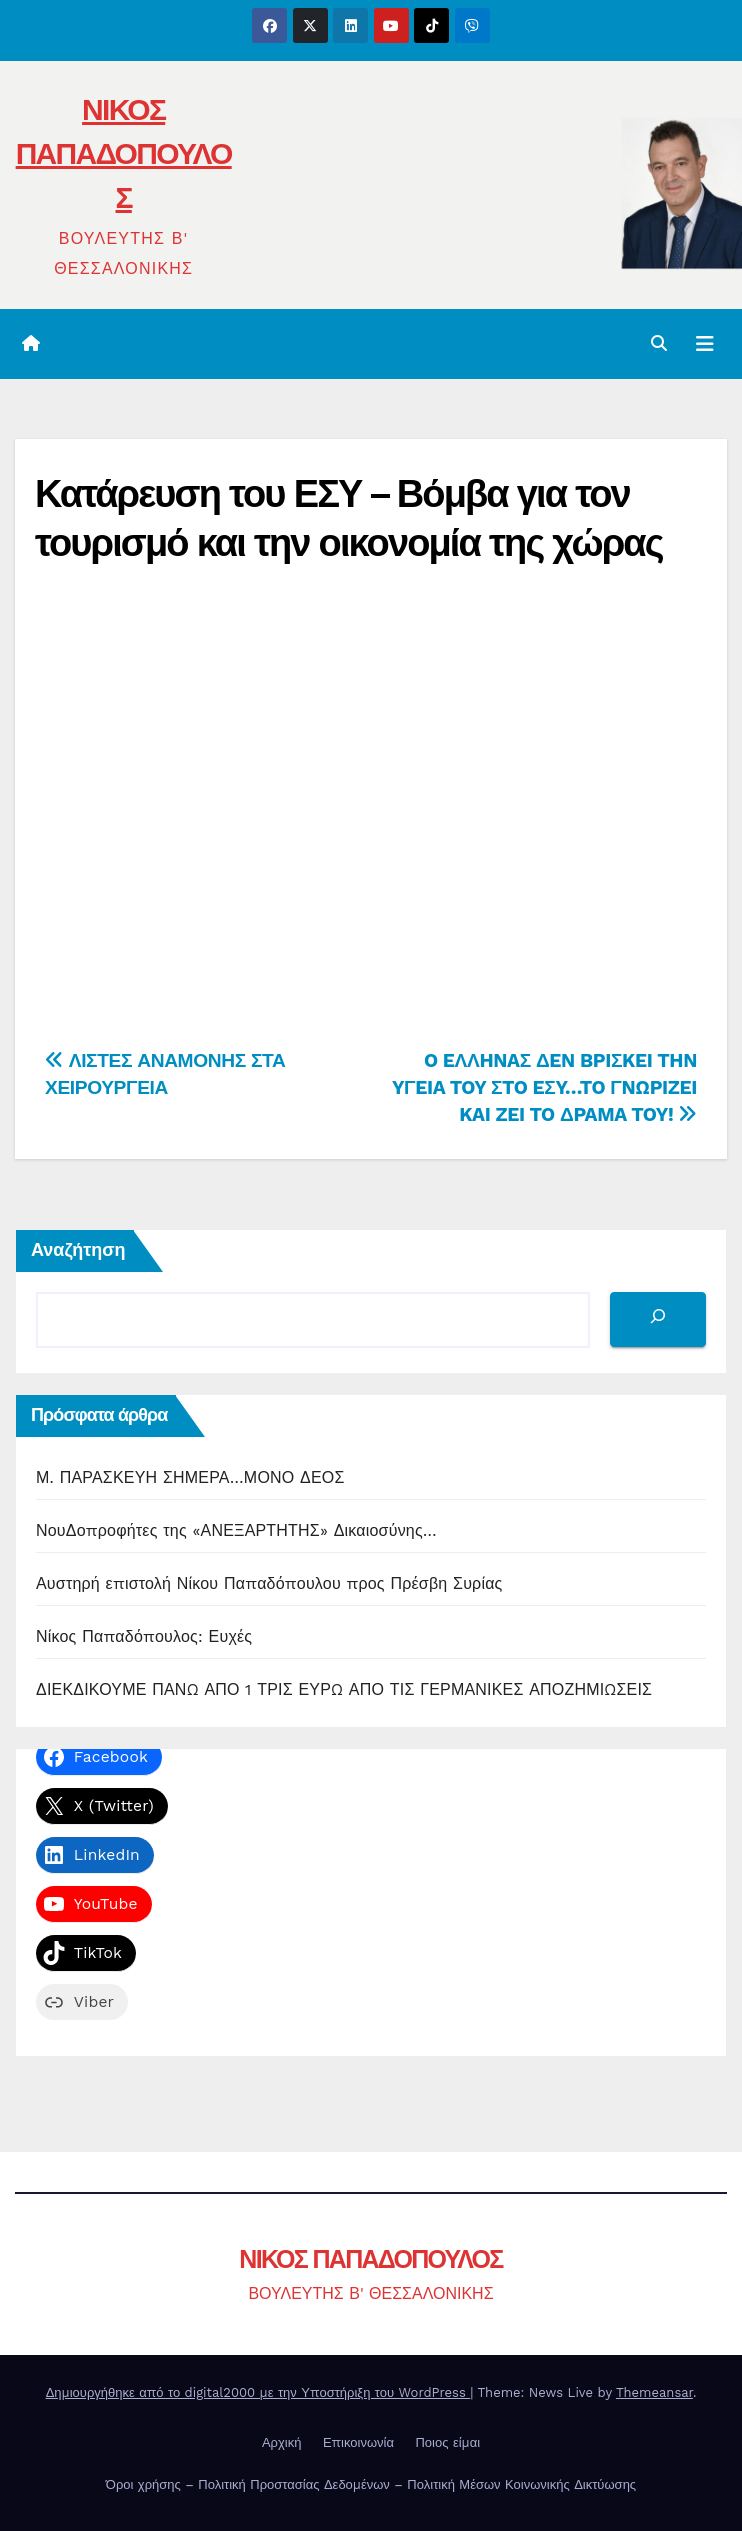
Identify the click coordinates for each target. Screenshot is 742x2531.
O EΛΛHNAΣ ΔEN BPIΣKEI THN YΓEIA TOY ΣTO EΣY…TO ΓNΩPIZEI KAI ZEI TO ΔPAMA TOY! (544, 1087)
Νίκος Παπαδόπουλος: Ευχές (144, 1636)
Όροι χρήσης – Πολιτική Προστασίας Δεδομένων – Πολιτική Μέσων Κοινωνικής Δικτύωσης (371, 2484)
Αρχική (282, 2442)
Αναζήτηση (78, 1250)
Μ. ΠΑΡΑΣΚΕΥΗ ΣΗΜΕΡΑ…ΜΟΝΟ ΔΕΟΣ (190, 1477)
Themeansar (654, 2392)
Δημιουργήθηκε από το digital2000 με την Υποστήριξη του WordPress (258, 2392)
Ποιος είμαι (447, 2442)
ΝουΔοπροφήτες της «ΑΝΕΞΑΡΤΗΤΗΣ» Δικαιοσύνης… (236, 1530)
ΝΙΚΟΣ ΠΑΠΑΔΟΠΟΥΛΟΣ (124, 153)
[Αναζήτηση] (658, 1319)
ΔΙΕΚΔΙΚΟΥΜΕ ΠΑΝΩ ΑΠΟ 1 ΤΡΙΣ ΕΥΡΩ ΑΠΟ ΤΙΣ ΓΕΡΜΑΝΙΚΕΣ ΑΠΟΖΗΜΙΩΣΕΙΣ (344, 1689)
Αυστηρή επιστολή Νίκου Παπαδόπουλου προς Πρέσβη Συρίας (269, 1583)
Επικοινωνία (358, 2442)
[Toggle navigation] (705, 344)
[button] (659, 343)
